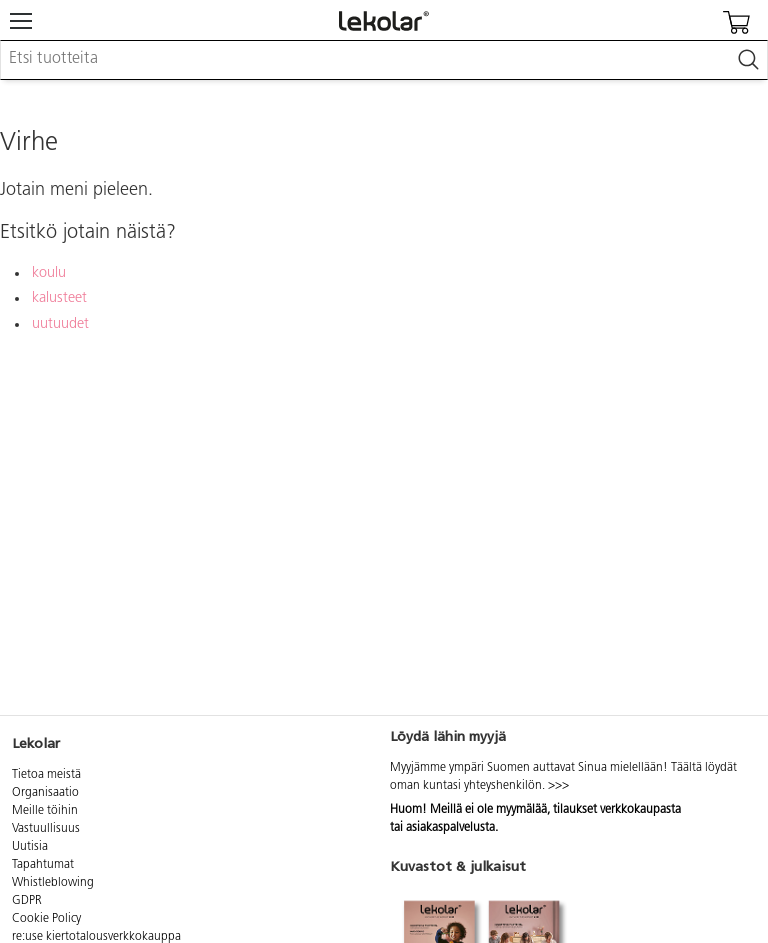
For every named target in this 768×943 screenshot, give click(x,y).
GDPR (27, 901)
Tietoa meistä (46, 775)
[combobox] (384, 60)
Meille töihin (45, 811)
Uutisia (30, 847)
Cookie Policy (46, 919)
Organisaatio (45, 793)
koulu (49, 273)
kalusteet (59, 298)
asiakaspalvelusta (450, 828)
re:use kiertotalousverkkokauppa (96, 937)
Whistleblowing (53, 883)
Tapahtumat (43, 865)
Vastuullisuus (46, 829)
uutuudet (60, 324)
